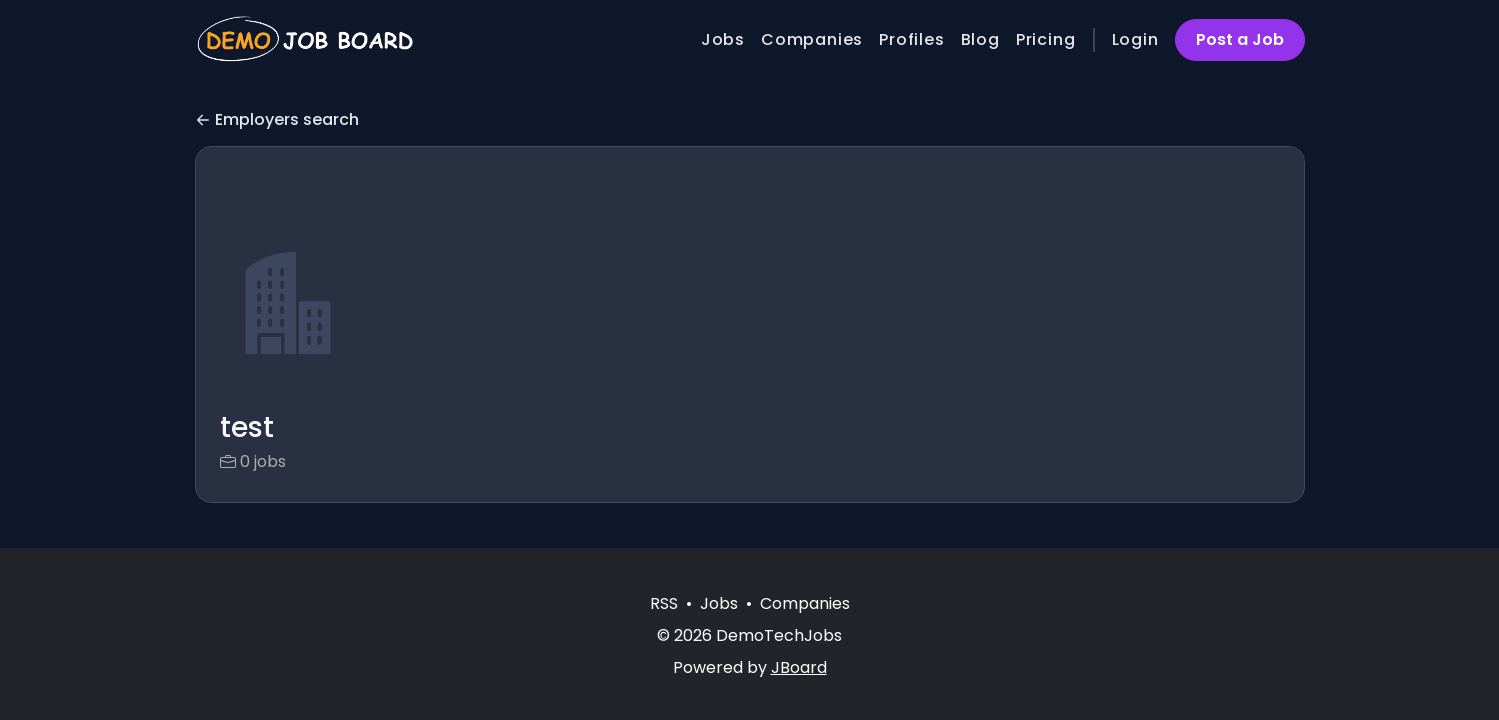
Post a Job (1240, 39)
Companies (812, 39)
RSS (664, 603)
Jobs (723, 39)
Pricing (1046, 39)
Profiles (911, 39)
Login (1135, 39)
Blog (980, 39)
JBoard (799, 667)
